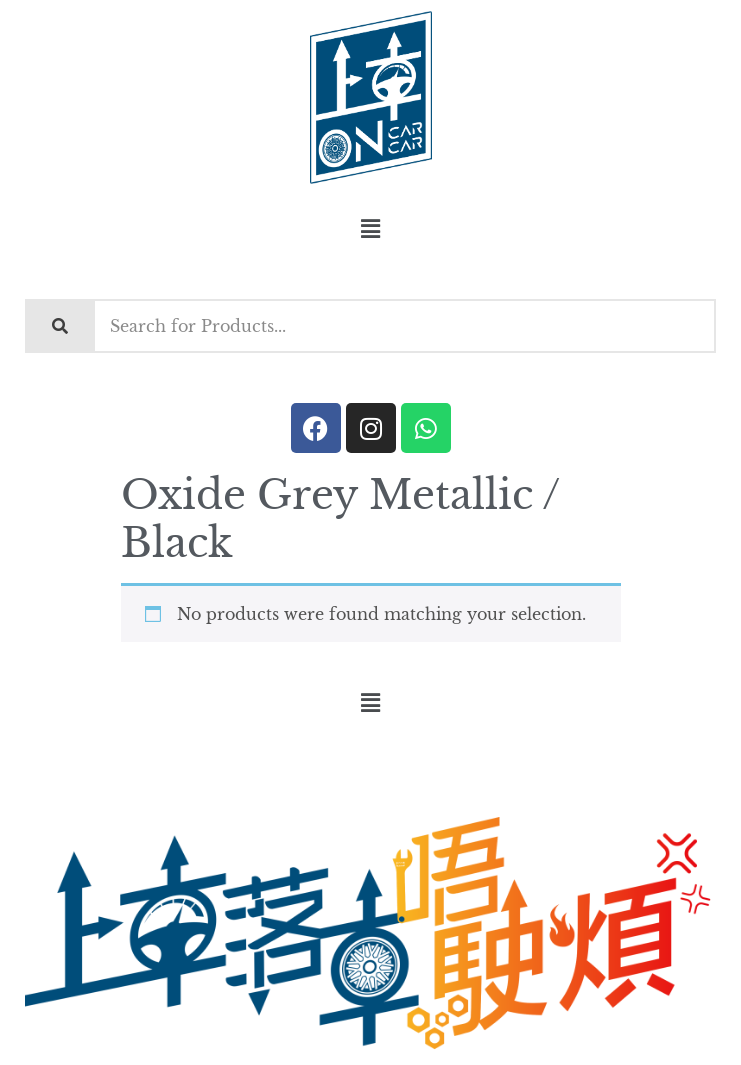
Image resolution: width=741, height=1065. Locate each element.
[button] (370, 229)
